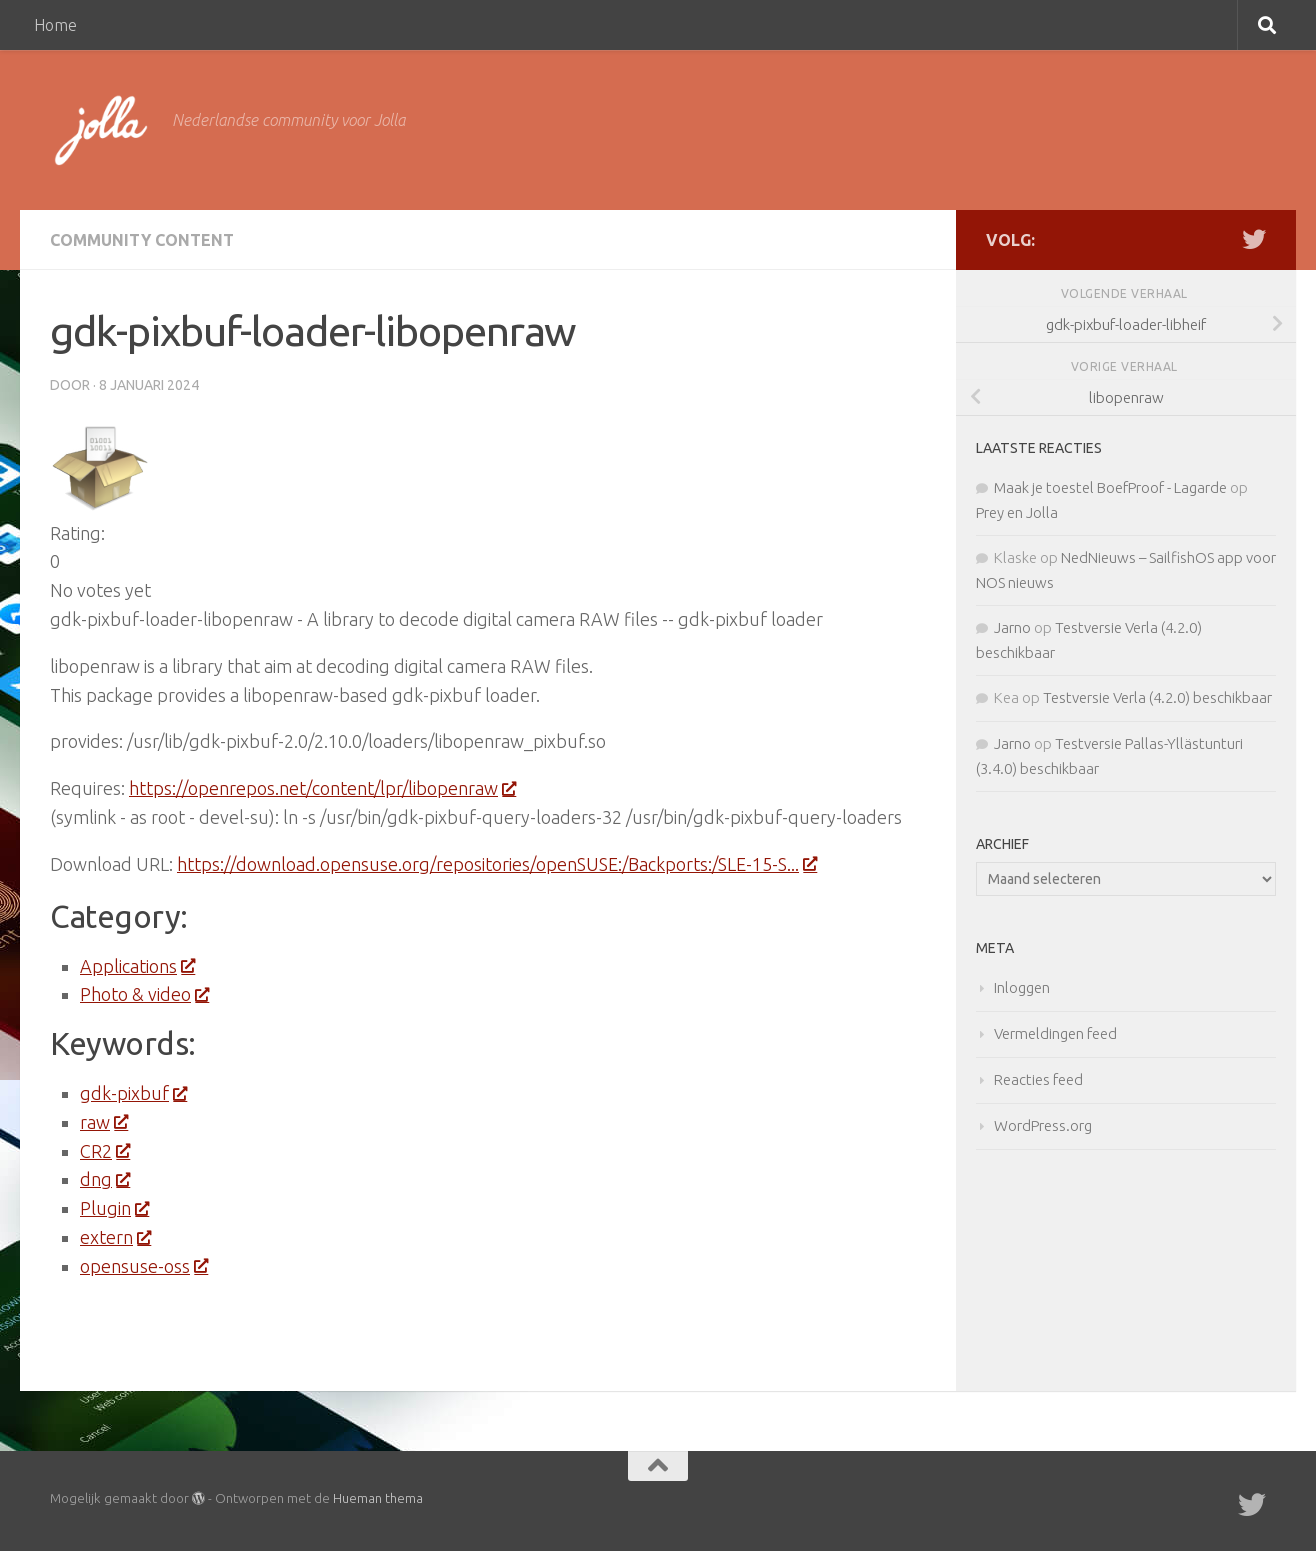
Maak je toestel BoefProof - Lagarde (1110, 487)
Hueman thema (378, 1498)
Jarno (1012, 627)
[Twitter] (1254, 239)
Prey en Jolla (1017, 512)
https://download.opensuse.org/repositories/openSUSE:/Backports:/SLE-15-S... (496, 864)
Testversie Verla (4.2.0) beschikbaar (1157, 697)
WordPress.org (1043, 1125)
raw (103, 1122)
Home (55, 25)
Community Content (142, 240)
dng (104, 1179)
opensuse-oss (143, 1266)
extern (115, 1237)
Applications (137, 966)
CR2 (104, 1151)
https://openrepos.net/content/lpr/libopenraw (322, 788)
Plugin (114, 1208)
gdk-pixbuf (133, 1093)
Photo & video (144, 994)
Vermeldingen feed (1055, 1033)
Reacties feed (1038, 1079)
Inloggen (1022, 987)
